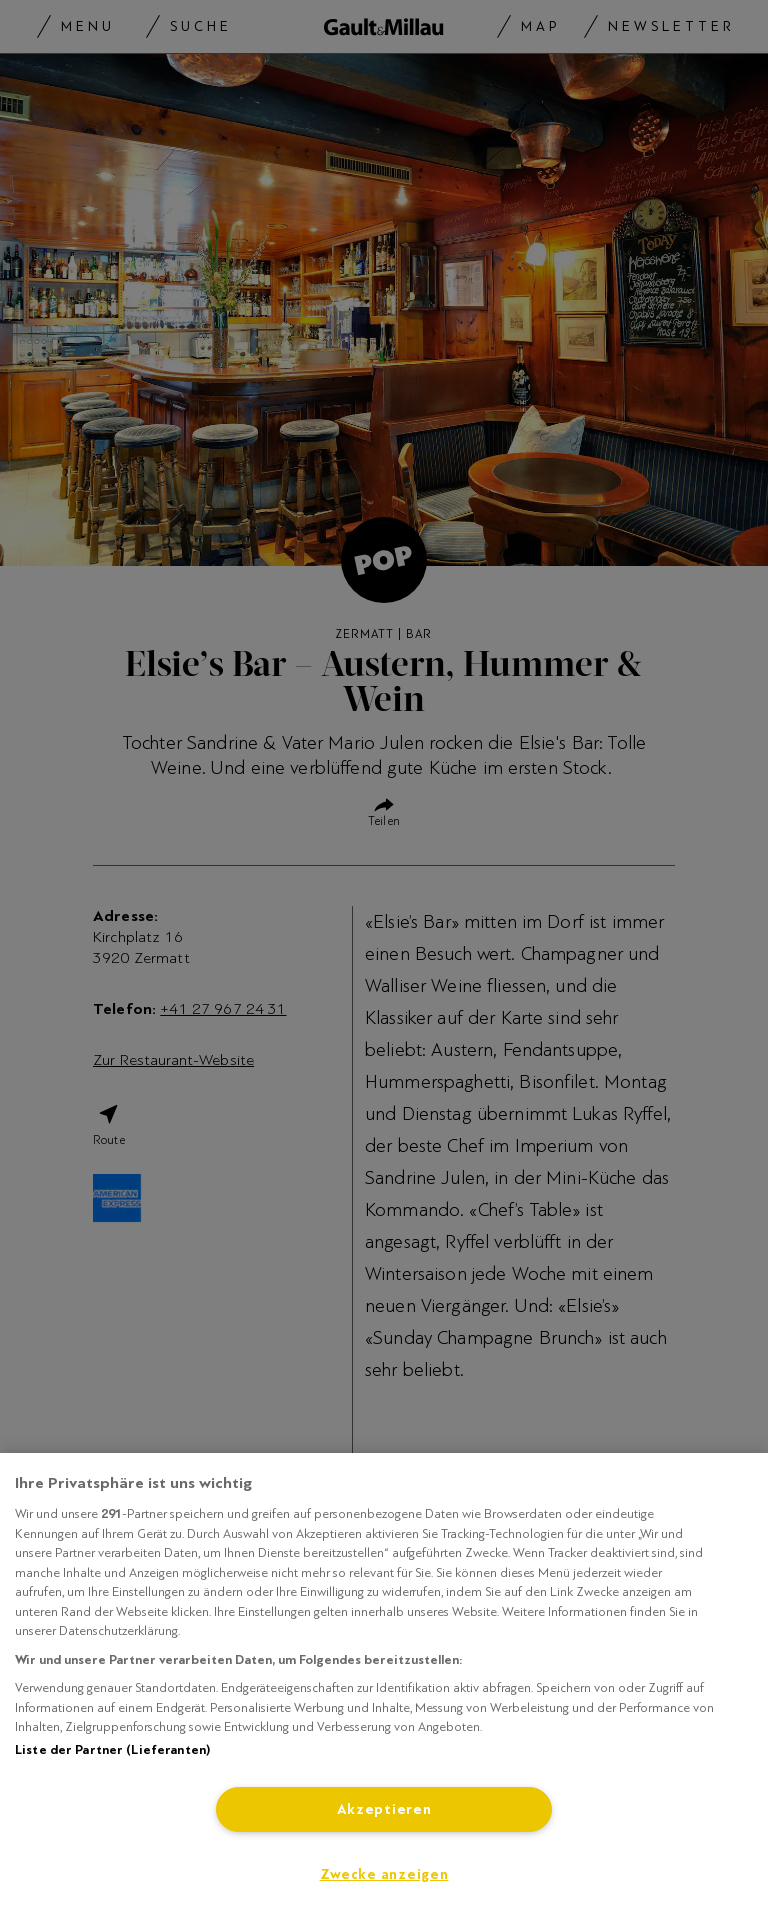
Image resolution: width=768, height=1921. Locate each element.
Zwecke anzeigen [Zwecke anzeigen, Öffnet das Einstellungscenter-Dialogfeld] (384, 1874)
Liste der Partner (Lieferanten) (112, 1750)
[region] (384, 1687)
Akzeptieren (384, 1809)
